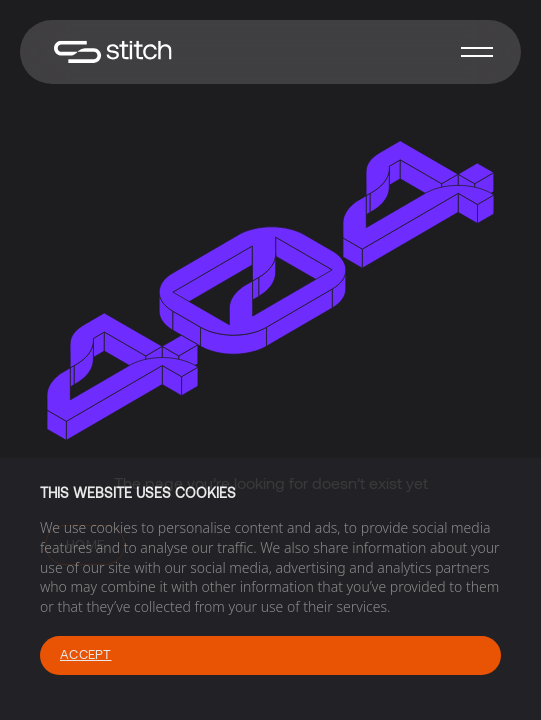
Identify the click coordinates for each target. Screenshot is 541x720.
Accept (86, 654)
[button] (477, 52)
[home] (108, 52)
